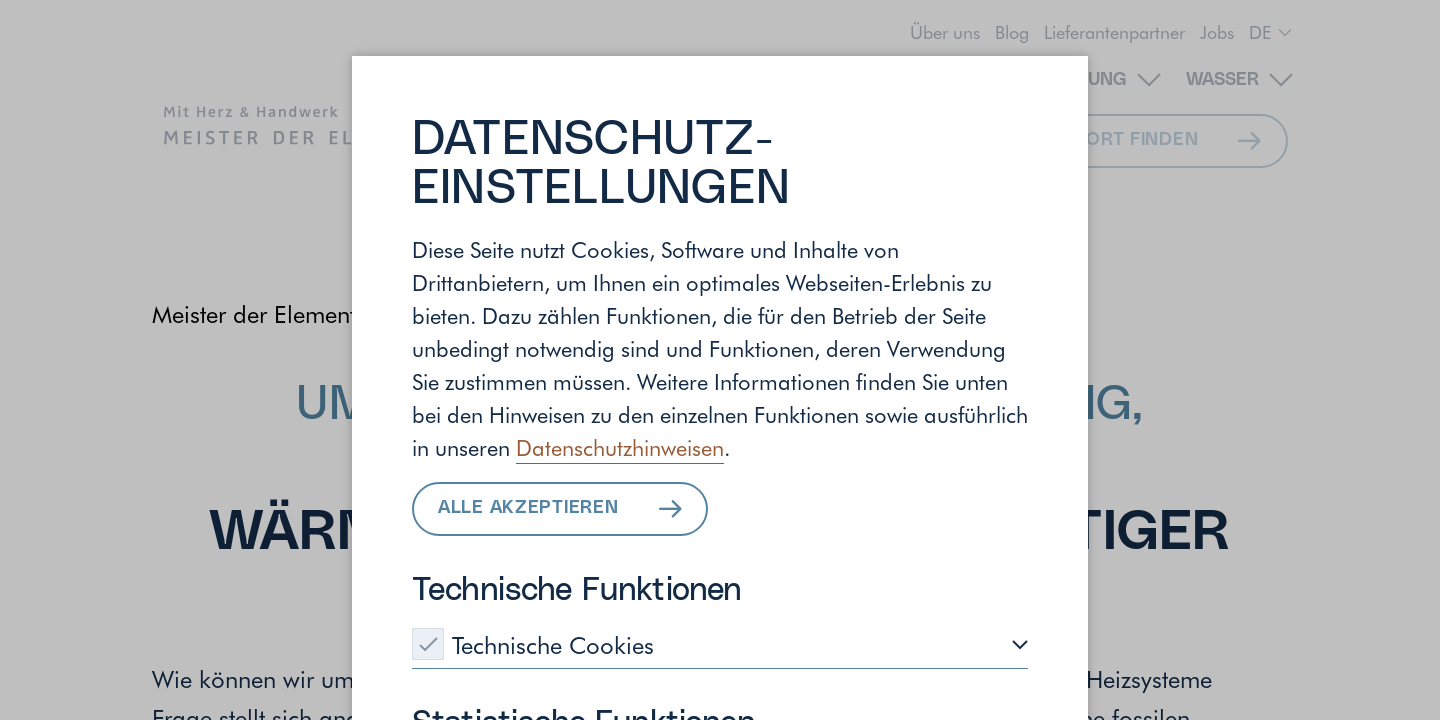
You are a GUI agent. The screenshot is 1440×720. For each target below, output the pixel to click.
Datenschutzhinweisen (620, 447)
